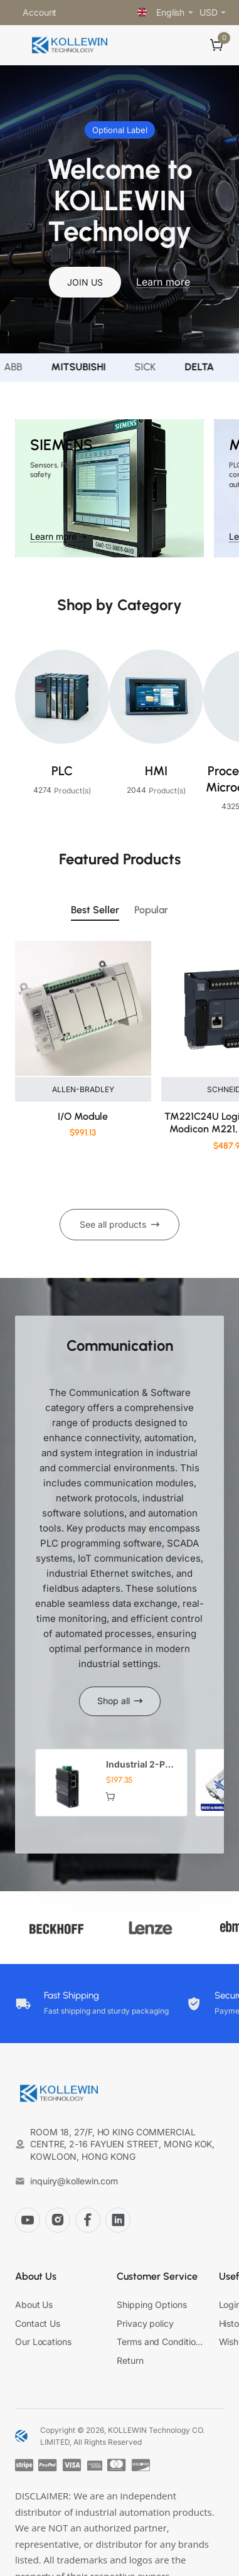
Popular (151, 910)
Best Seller (95, 910)
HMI (156, 770)
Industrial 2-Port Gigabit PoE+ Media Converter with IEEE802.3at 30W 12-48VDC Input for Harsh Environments (142, 1765)
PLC (62, 770)
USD (208, 12)
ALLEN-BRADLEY (83, 1089)
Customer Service (157, 2276)
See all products (113, 1224)
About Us (35, 2276)
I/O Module (83, 1116)
